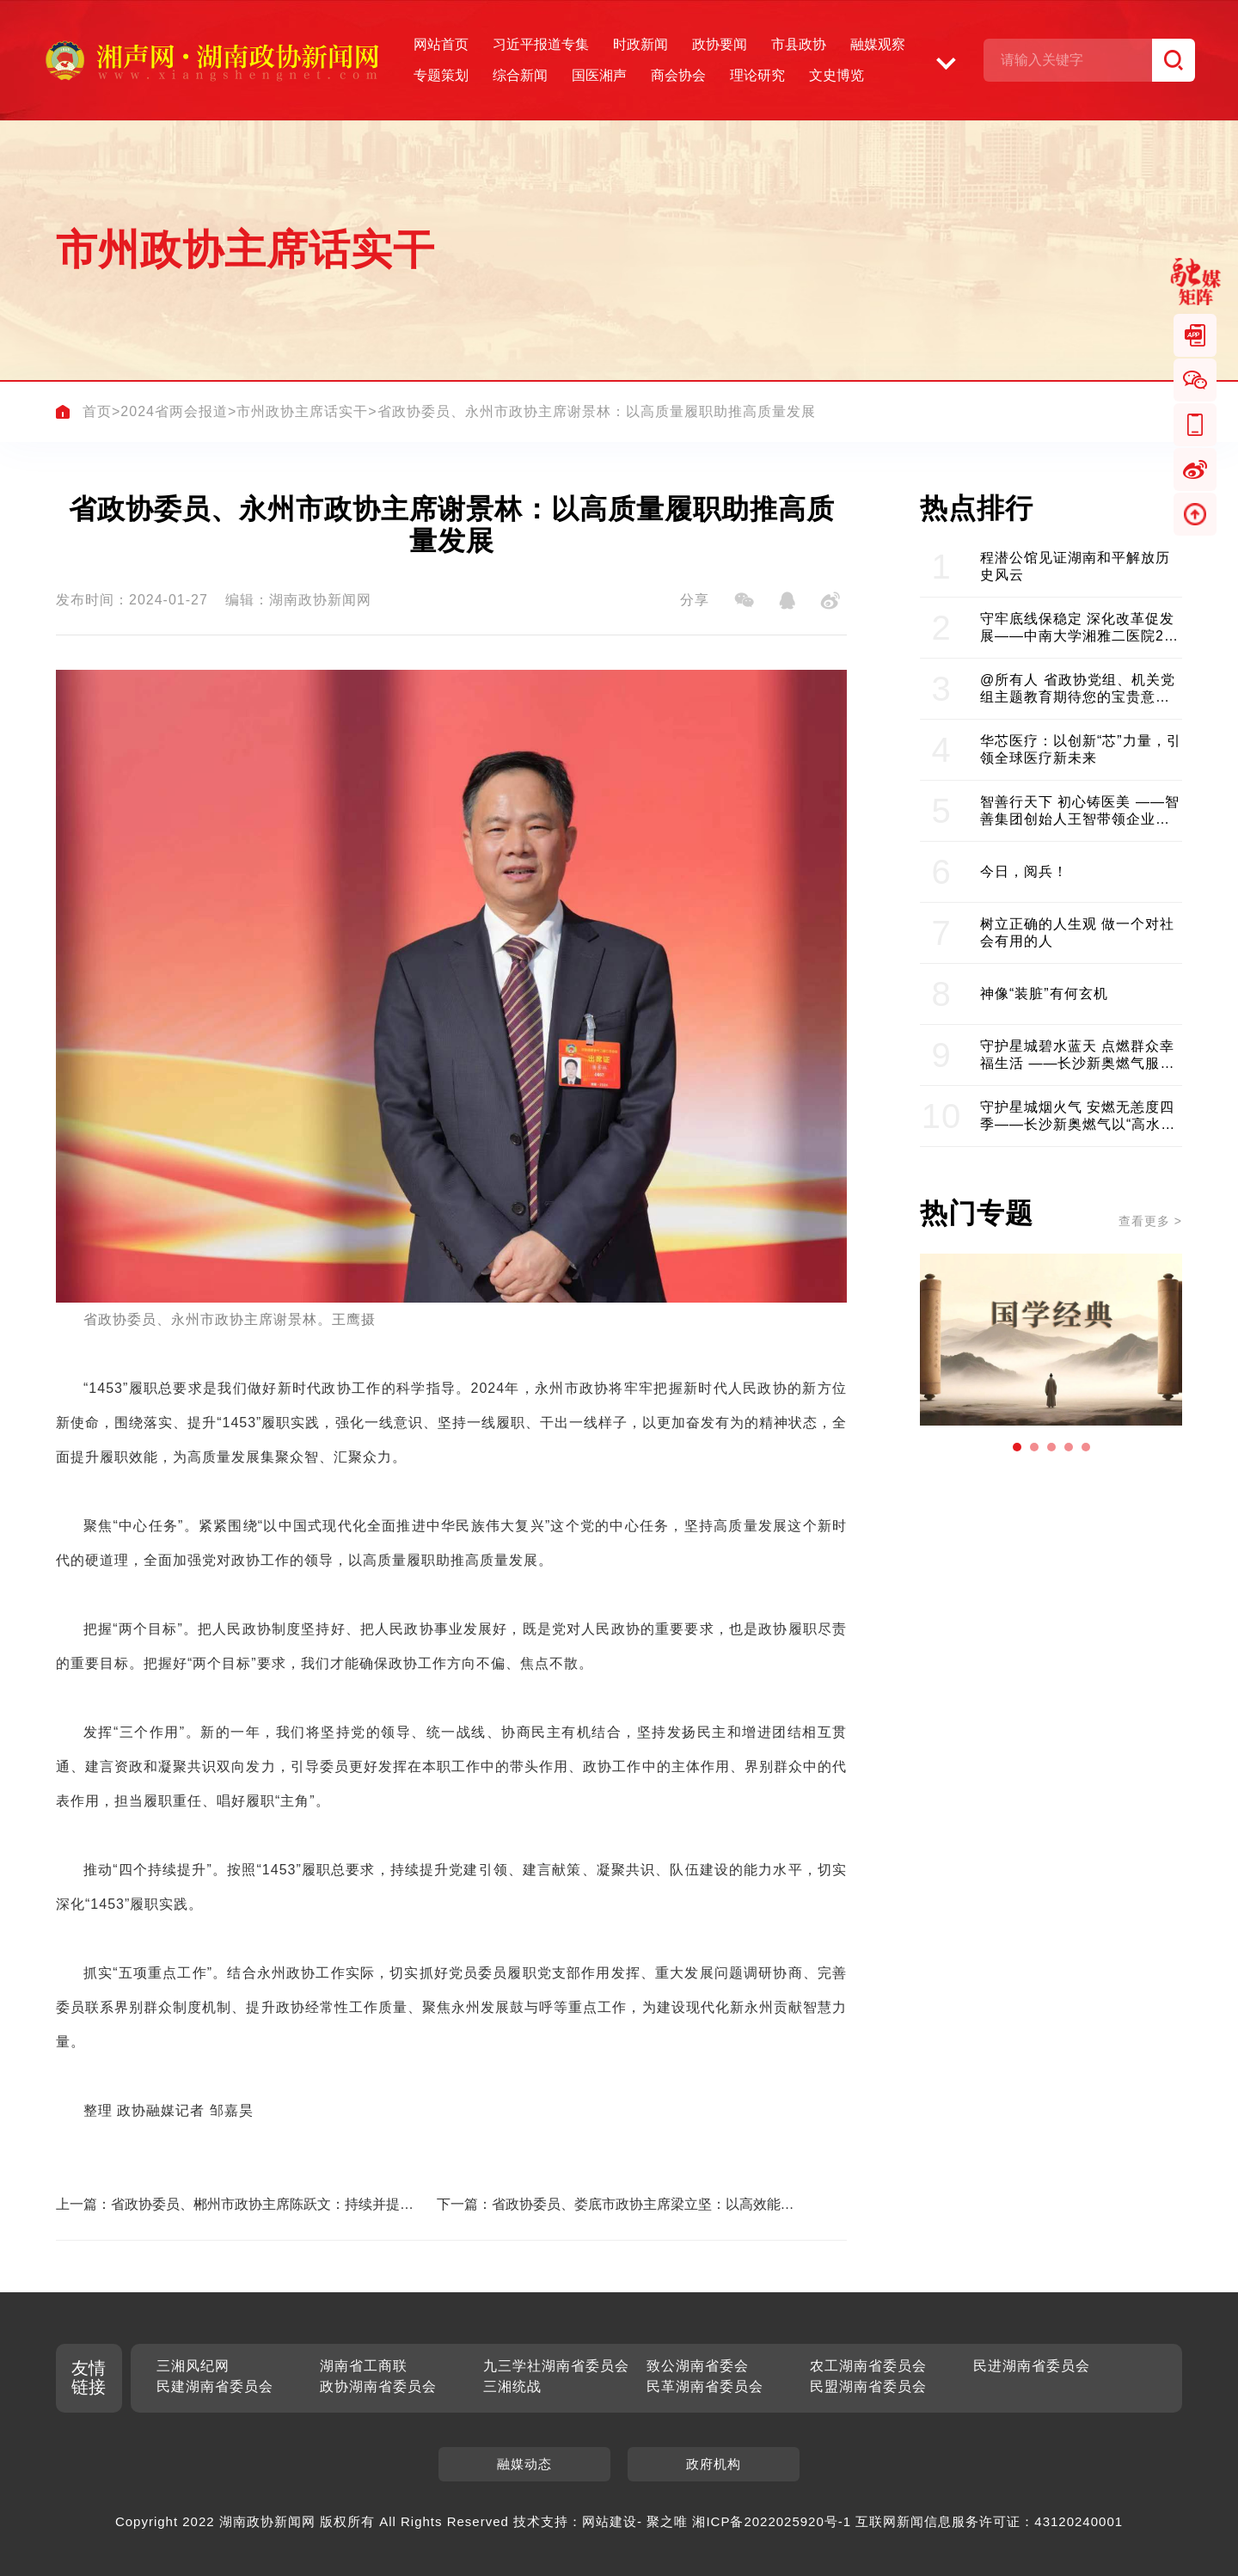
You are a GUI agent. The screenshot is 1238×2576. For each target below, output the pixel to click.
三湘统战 (512, 2386)
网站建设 (609, 2521)
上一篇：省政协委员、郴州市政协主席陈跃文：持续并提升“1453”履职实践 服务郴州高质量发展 (228, 2204)
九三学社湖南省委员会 (556, 2365)
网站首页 (441, 44)
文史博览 (836, 75)
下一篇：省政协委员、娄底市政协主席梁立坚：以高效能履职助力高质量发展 (615, 2204)
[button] (1017, 1447)
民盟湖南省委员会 (868, 2386)
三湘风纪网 (193, 2365)
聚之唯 (667, 2521)
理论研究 (757, 75)
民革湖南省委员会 (705, 2386)
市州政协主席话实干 (302, 411)
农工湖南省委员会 (868, 2365)
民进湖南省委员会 (1031, 2365)
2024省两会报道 (174, 411)
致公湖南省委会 (698, 2365)
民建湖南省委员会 (214, 2386)
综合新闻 (520, 75)
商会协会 (678, 75)
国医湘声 (599, 75)
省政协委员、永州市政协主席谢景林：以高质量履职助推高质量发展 (596, 411)
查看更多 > (1150, 1221)
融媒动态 (524, 2463)
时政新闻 (640, 44)
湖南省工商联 (364, 2365)
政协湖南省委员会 (378, 2386)
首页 (97, 411)
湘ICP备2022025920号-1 (771, 2521)
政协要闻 (719, 44)
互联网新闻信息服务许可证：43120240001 (989, 2521)
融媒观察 (877, 44)
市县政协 (798, 44)
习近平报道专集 (541, 44)
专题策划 (441, 75)
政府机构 (713, 2463)
